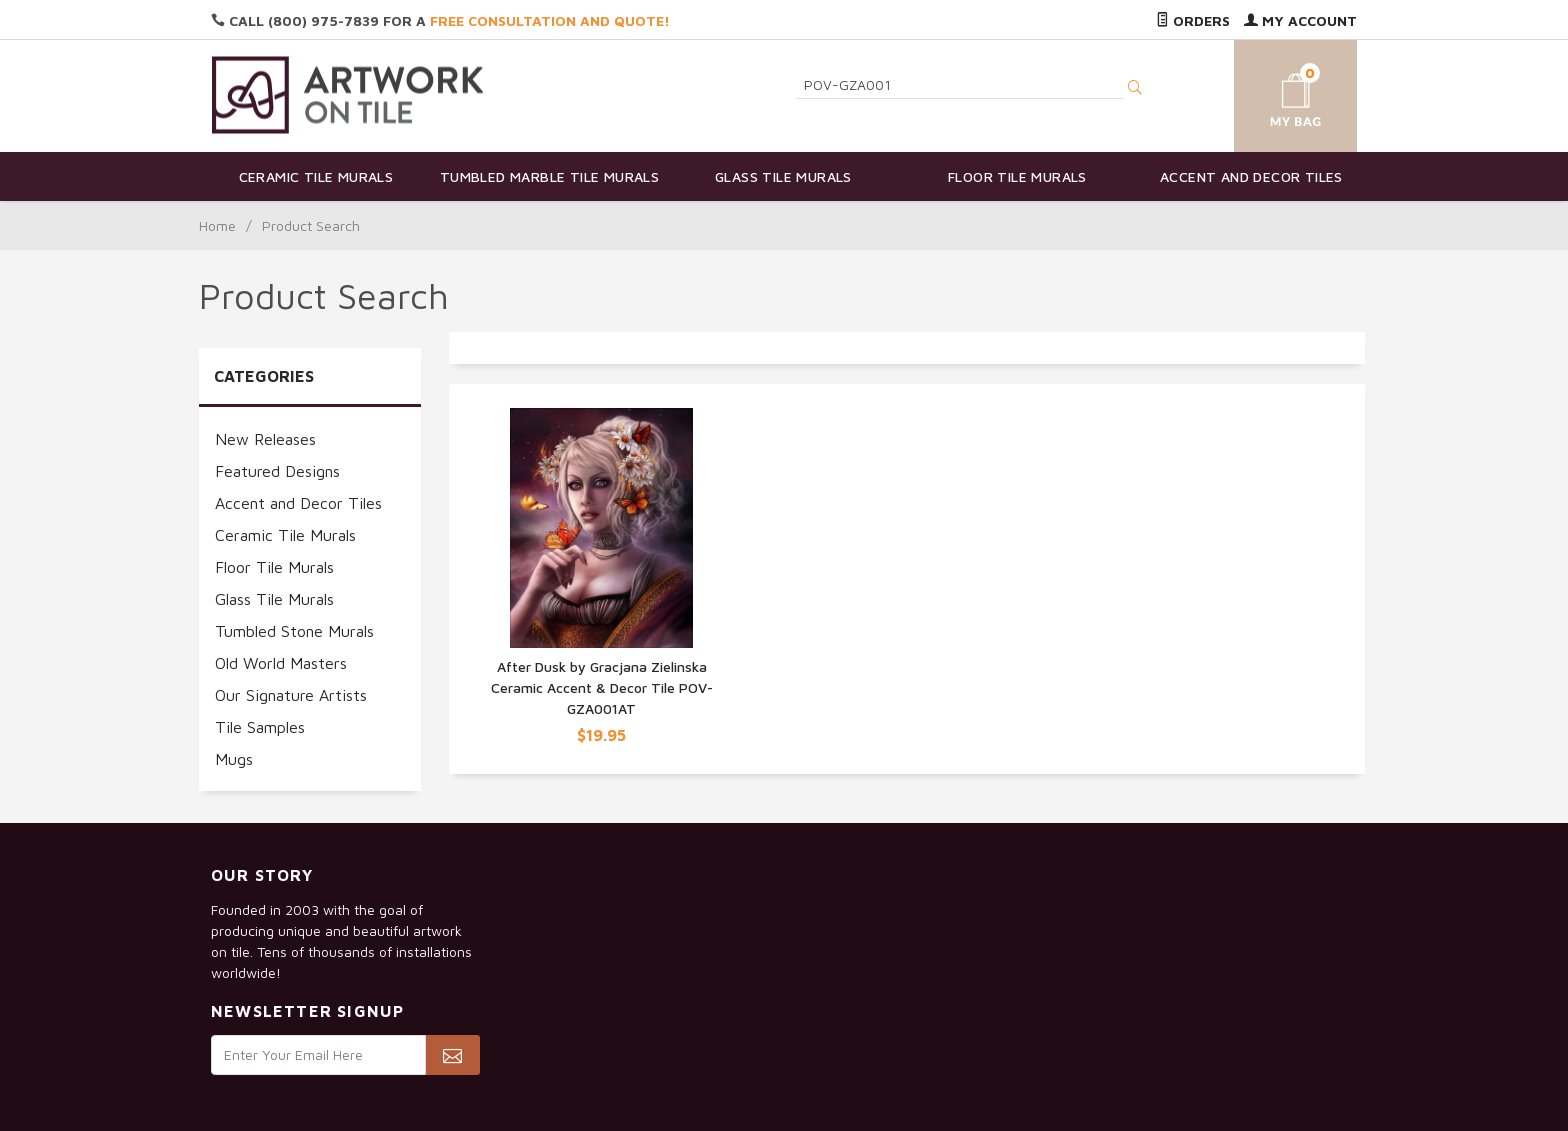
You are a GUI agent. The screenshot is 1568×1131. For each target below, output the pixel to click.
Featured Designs (277, 471)
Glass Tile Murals (783, 176)
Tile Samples (260, 727)
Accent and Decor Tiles (1251, 176)
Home (217, 225)
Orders (1193, 20)
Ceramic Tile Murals (316, 176)
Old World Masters (281, 663)
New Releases (265, 439)
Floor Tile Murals (1017, 176)
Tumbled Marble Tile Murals (549, 176)
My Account (1300, 20)
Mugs (234, 759)
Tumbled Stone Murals (294, 631)
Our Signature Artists (291, 695)
